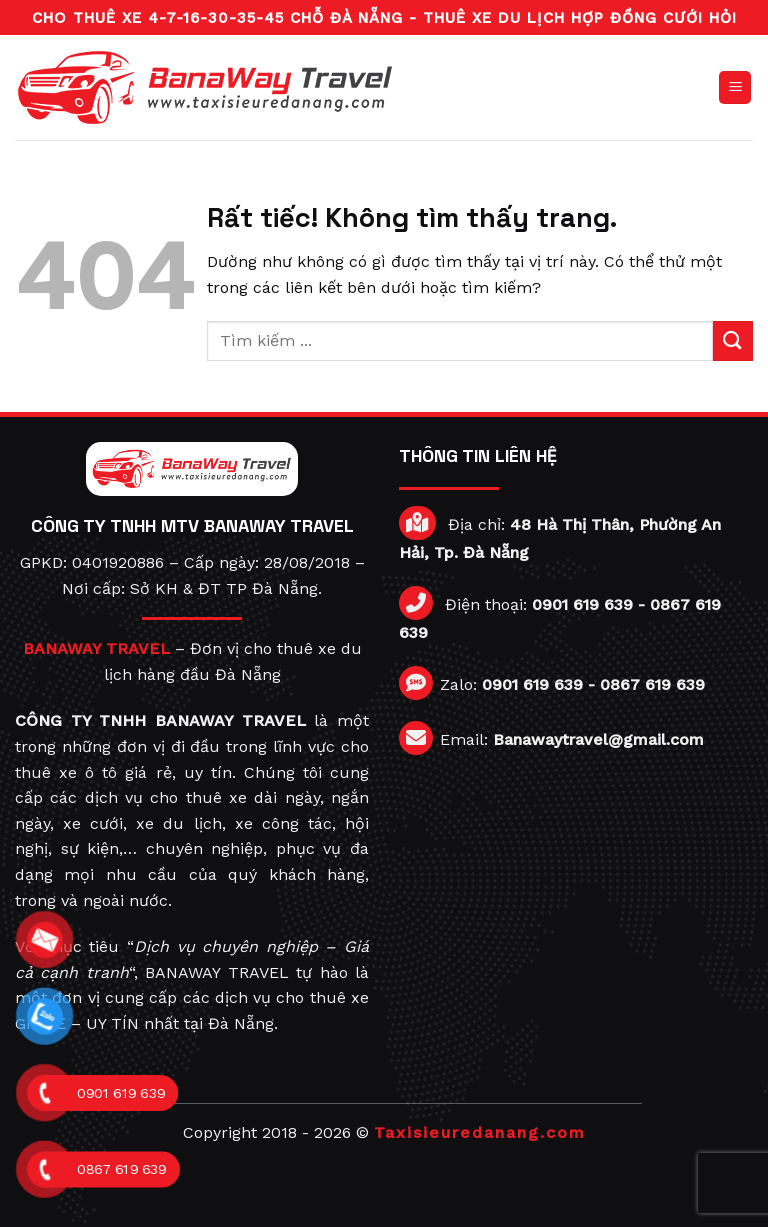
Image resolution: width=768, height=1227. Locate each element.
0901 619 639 (582, 604)
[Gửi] (733, 340)
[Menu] (735, 87)
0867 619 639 (652, 684)
